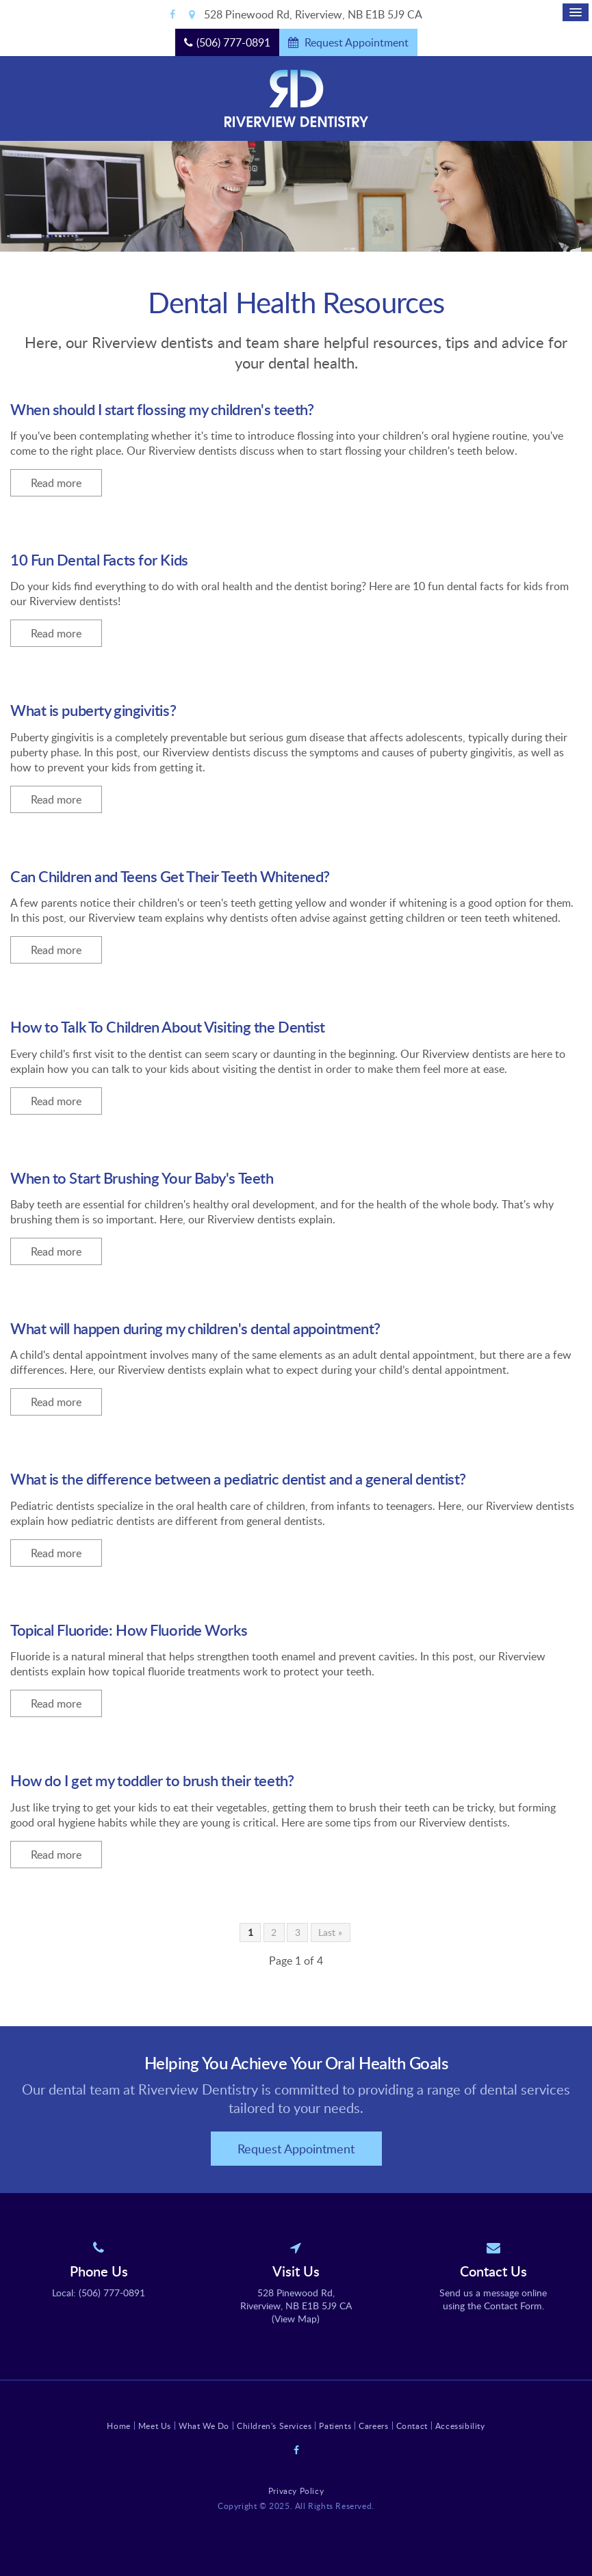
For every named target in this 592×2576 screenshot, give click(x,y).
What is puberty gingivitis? (93, 710)
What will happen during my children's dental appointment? (195, 1328)
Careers (373, 2425)
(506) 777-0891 (233, 42)
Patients (335, 2425)
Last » (330, 1932)
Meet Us (154, 2425)
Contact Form (513, 2305)
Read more (56, 482)
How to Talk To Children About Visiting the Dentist (167, 1026)
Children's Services (274, 2425)
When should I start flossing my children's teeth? (161, 409)
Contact (412, 2425)
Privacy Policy (296, 2490)
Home (118, 2425)
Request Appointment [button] (355, 42)
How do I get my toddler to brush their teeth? (152, 1780)
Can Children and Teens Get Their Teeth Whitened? (170, 876)
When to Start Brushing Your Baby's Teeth (141, 1178)
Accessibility (460, 2425)
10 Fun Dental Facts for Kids (99, 559)
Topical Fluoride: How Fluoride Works (128, 1630)
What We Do (204, 2425)
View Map (295, 2318)
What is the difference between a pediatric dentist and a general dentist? (238, 1478)
